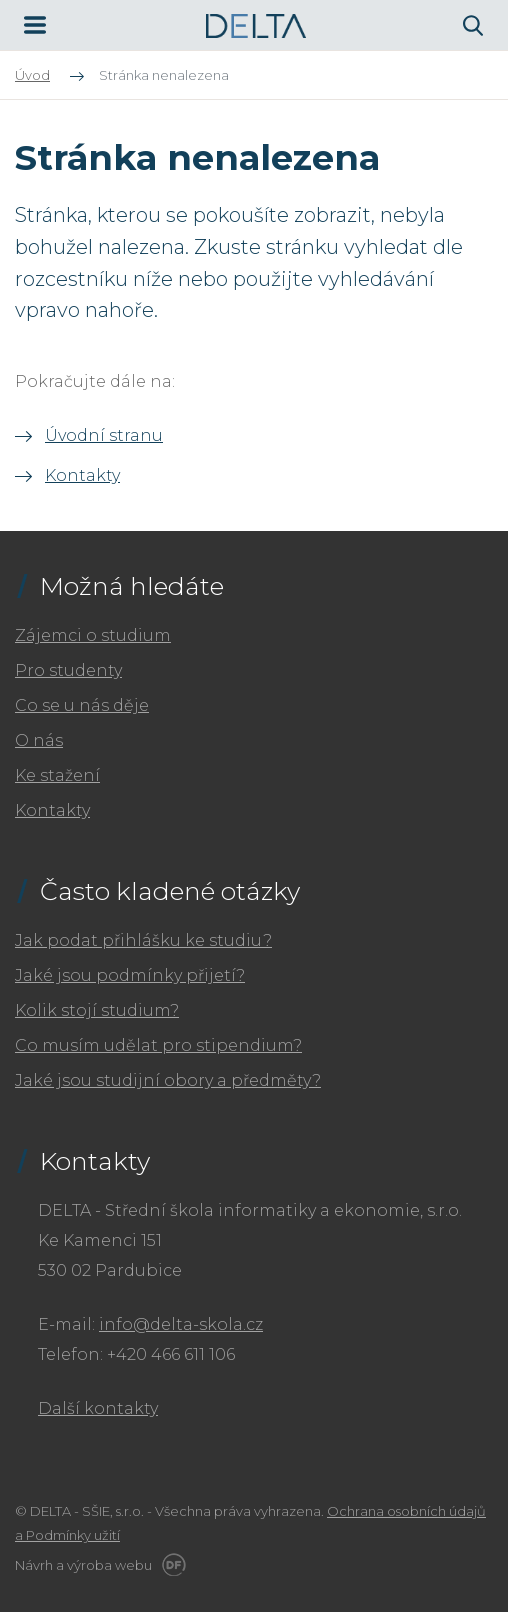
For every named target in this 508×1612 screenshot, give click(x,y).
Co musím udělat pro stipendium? (158, 1045)
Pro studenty (68, 670)
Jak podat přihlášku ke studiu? (143, 940)
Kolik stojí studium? (97, 1010)
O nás (39, 740)
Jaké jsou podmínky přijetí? (130, 975)
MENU (35, 25)
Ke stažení (57, 775)
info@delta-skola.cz (181, 1324)
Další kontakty (98, 1408)
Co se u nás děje (82, 705)
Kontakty (82, 475)
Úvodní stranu (104, 435)
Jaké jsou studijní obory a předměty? (168, 1080)
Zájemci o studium (93, 635)
